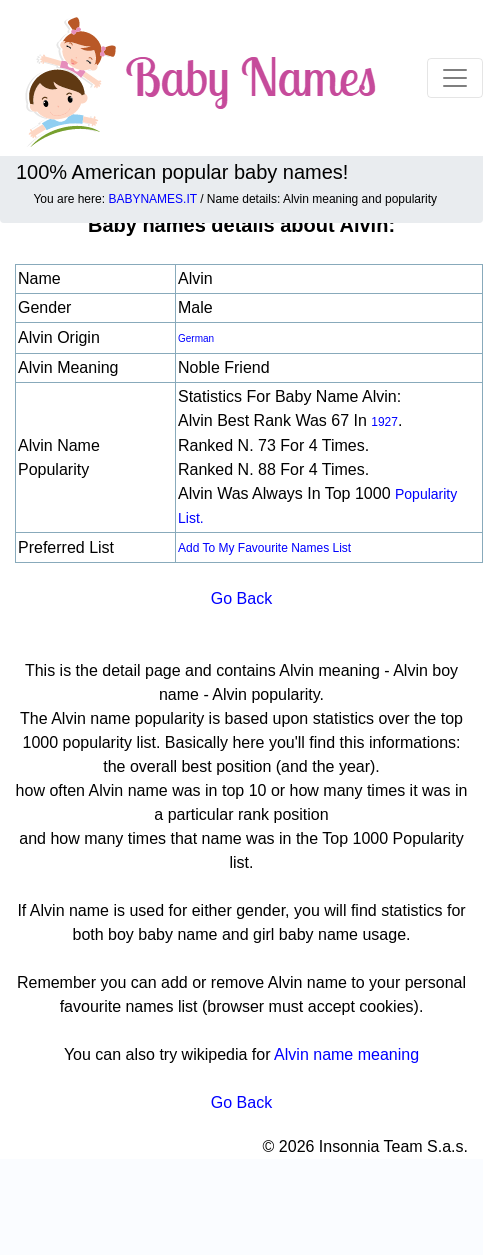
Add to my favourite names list (264, 548)
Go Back (241, 598)
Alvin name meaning (346, 1054)
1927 (384, 422)
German (196, 338)
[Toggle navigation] (455, 78)
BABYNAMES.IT (152, 199)
